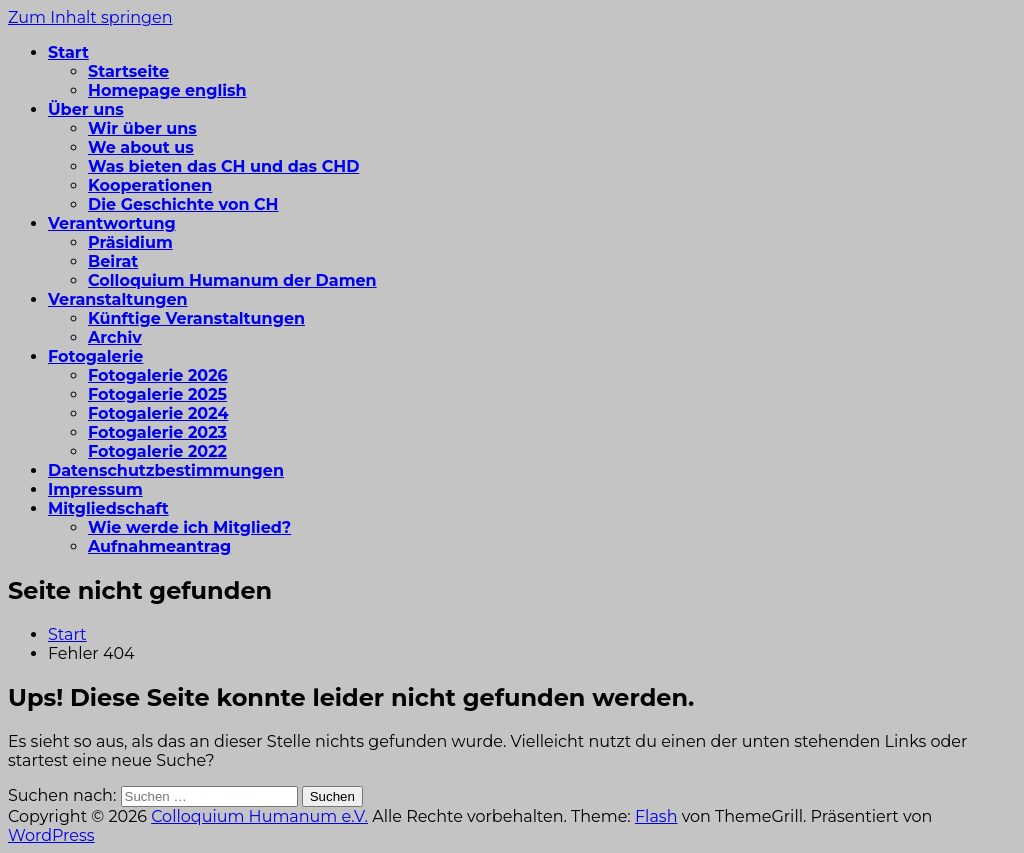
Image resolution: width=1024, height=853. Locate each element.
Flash (656, 816)
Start (68, 52)
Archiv (115, 337)
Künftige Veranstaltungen (196, 318)
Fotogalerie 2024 (158, 413)
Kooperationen (150, 185)
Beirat (113, 261)
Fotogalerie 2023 (157, 432)
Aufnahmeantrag (159, 546)
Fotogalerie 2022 (157, 451)
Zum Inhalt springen (90, 17)
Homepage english (167, 90)
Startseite (128, 71)
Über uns (86, 109)
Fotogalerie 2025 (157, 394)
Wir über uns (142, 128)
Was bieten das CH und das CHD (223, 166)
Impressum (95, 489)
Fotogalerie (95, 356)
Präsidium (130, 242)
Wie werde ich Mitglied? (189, 527)
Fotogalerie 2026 (158, 375)
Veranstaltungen (118, 299)
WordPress (51, 835)
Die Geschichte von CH (183, 204)
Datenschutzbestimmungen (166, 470)
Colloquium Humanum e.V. (259, 816)
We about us (141, 147)
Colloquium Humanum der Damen (232, 280)
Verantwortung (112, 223)
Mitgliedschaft (108, 508)
